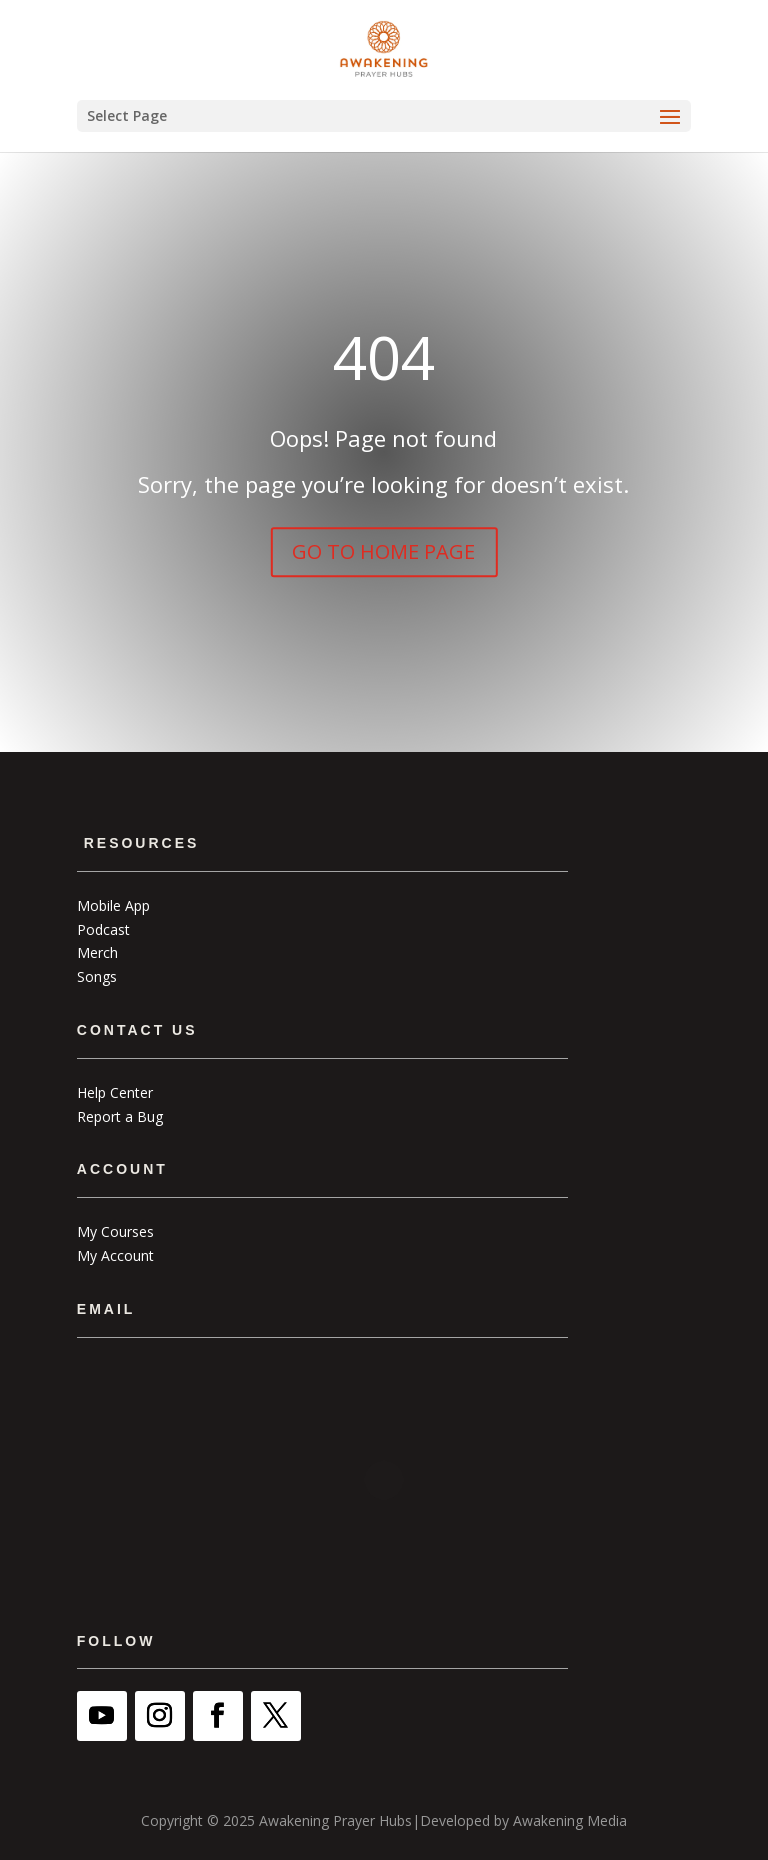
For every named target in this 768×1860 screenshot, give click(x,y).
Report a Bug (120, 1116)
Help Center (115, 1092)
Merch (97, 952)
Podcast (103, 929)
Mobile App (113, 905)
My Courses (115, 1231)
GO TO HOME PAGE (383, 551)
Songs (97, 976)
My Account (115, 1255)
